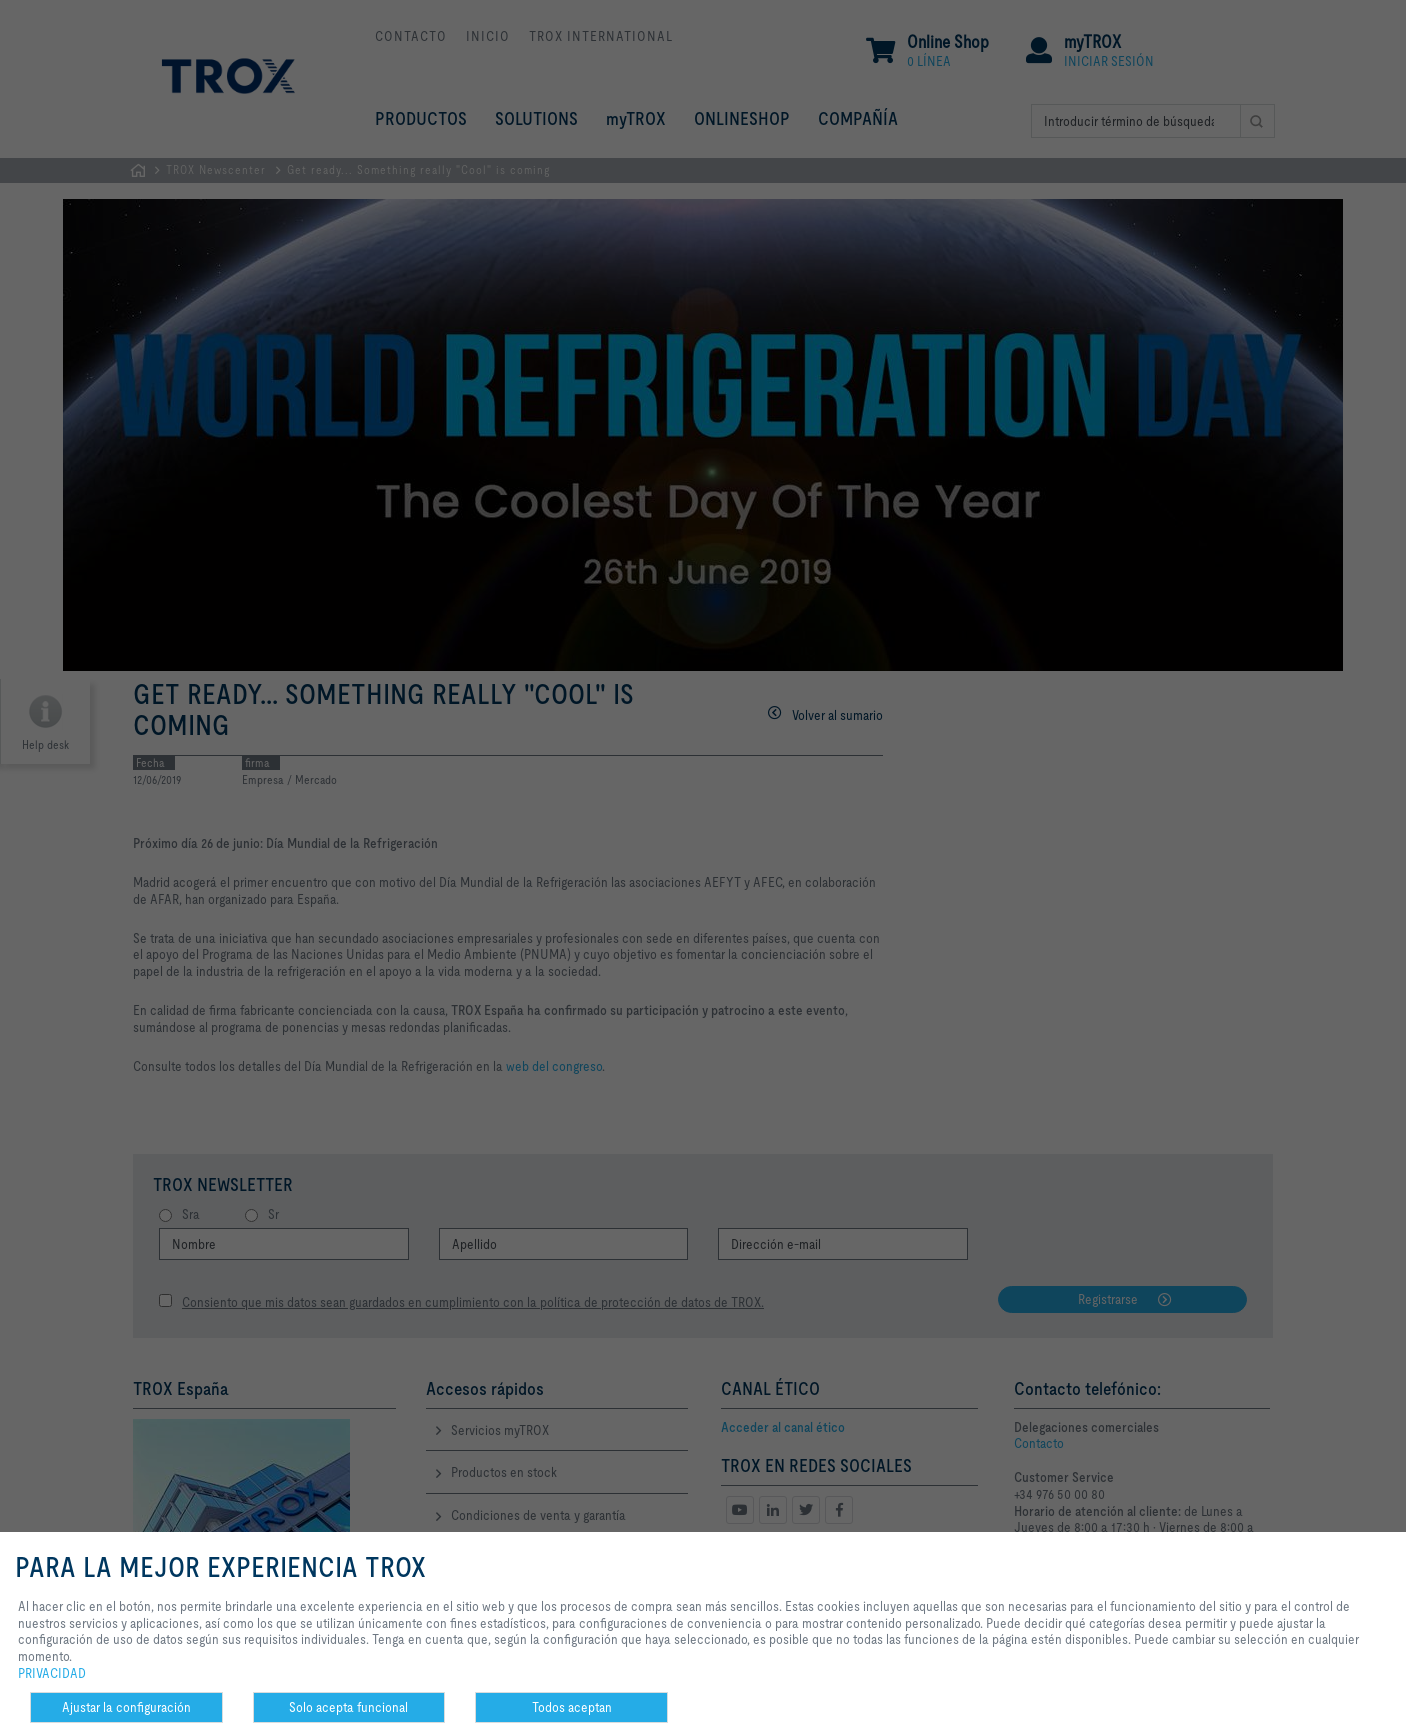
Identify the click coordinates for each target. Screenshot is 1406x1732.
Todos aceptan (572, 1707)
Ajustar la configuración (126, 1707)
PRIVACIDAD (52, 1673)
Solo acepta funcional (348, 1707)
